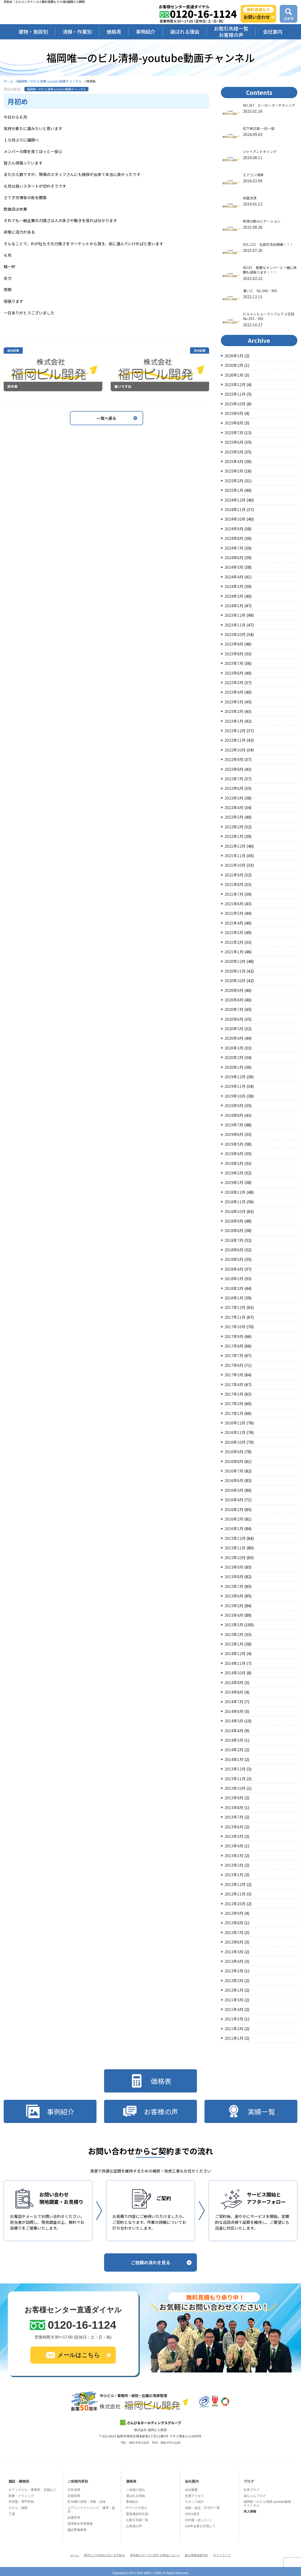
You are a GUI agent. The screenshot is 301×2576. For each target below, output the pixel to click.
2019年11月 (235, 1085)
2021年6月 (234, 902)
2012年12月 (235, 1883)
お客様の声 (150, 2110)
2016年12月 (235, 1422)
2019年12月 (235, 1075)
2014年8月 (234, 1691)
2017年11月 (235, 1316)
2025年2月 (234, 479)
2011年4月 (234, 2008)
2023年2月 (234, 710)
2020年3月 (234, 1047)
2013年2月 (234, 1864)
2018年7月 (234, 1239)
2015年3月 (234, 1623)
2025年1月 (234, 489)
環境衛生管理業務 (80, 2522)
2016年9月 (234, 1450)
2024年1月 (234, 604)
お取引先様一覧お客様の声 (231, 30)
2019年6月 (234, 1133)
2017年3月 (234, 1393)
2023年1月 (234, 720)
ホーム (8, 80)
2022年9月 (234, 758)
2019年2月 (234, 1172)
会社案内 (272, 30)
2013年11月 (235, 1777)
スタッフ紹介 (194, 2501)
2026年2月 (234, 364)
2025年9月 (234, 412)
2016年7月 (234, 1470)
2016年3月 (234, 1508)
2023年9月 (234, 643)
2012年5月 (234, 1950)
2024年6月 (234, 556)
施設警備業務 (76, 2529)
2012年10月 (235, 1902)
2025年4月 (234, 460)
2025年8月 (234, 422)
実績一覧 (251, 2110)
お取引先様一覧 (137, 2519)
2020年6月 (234, 1018)
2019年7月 (234, 1124)
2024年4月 (234, 576)
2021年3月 (234, 931)
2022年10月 (235, 749)
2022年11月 (235, 739)
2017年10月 (235, 1325)
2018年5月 (234, 1258)
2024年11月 (235, 508)
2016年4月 (234, 1498)
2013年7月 (234, 1816)
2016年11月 (235, 1431)
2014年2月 (234, 1748)
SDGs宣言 (192, 2513)
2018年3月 (234, 1277)
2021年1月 (234, 950)
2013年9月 (234, 1796)
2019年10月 (235, 1095)
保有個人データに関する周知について (155, 2554)
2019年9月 (234, 1104)
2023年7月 (234, 662)
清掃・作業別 (77, 30)
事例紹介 (145, 30)
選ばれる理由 (184, 30)
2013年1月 (234, 1873)
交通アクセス (194, 2494)
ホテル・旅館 (18, 2507)
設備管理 (73, 2516)
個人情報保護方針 (196, 2554)
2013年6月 (234, 1825)
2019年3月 (234, 1162)
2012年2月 (234, 1979)
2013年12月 (235, 1768)
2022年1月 (234, 835)
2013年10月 (235, 1787)
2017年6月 (234, 1364)
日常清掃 (73, 2489)
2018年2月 (234, 1287)
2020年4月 (234, 1037)
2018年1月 (234, 1297)
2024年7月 (234, 547)
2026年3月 (234, 354)
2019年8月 (234, 1114)
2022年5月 (234, 797)
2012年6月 (234, 1941)
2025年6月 (234, 441)
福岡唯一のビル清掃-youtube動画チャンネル (50, 80)
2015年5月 (234, 1604)
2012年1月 (234, 1989)
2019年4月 (234, 1152)
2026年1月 (234, 373)
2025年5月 (234, 451)
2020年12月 (235, 960)
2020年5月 (234, 1027)
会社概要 (191, 2489)
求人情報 (250, 2510)
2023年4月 (234, 691)
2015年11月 (235, 1547)
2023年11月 (235, 624)
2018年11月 (235, 1200)
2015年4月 (234, 1614)
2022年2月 (234, 826)
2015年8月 (234, 1575)
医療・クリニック (21, 2494)
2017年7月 (234, 1354)
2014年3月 (234, 1739)
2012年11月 (235, 1893)
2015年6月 (234, 1595)
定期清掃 (73, 2494)
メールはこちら (73, 2354)
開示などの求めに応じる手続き (104, 2554)
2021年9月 (234, 874)
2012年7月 (234, 1931)
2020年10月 (235, 979)
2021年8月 (234, 883)
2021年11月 (235, 854)
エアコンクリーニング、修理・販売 (91, 2508)
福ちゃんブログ (255, 2494)
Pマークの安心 (136, 2507)
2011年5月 (234, 1998)
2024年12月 (235, 499)
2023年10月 (235, 633)
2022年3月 (234, 816)
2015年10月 (235, 1556)
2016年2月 (234, 1518)
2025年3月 (234, 470)
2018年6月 (234, 1249)
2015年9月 (234, 1566)
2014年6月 (234, 1710)
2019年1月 (234, 1181)
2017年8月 (234, 1345)
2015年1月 (234, 1643)
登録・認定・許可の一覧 (202, 2507)
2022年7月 (234, 777)
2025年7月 (234, 431)
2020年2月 (234, 1056)
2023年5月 (234, 681)
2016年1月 (234, 1527)
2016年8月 (234, 1460)
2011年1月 (234, 2037)
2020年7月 (234, 1008)
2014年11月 (235, 1662)
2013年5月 (234, 1835)
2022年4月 (234, 806)
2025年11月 (235, 393)
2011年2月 (234, 2027)
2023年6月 (234, 672)
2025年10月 (235, 403)
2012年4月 (234, 1960)
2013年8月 (234, 1806)
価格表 (114, 30)
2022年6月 (234, 787)
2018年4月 (234, 1268)
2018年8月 (234, 1229)
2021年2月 (234, 941)
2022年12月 (235, 729)
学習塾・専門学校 (21, 2501)
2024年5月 (234, 566)
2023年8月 (234, 652)
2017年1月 (234, 1412)
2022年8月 (234, 768)
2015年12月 (235, 1537)
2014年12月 (235, 1652)
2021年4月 (234, 922)
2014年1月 (234, 1758)
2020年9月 (234, 989)
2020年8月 (234, 999)
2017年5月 (234, 1373)
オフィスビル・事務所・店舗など (32, 2489)
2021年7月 (234, 893)
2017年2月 (234, 1402)
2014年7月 (234, 1700)
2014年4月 (234, 1729)
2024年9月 (234, 528)
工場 (12, 2513)
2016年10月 (235, 1441)
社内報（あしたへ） (199, 2519)
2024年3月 (234, 585)
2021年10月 (235, 864)
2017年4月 (234, 1383)
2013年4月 (234, 1845)
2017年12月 (235, 1306)
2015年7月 (234, 1585)
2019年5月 (234, 1143)
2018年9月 (234, 1220)
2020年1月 (234, 1066)
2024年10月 (235, 518)
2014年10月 (235, 1671)
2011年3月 (234, 2018)
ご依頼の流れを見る (150, 2261)
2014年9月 (234, 1681)
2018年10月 (235, 1210)
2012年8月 (234, 1921)
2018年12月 (235, 1191)
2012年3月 (234, 1970)
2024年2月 (234, 595)
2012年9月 (234, 1912)
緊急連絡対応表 (137, 2513)
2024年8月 (234, 537)
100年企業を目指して (200, 2525)
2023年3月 (234, 701)
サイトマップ (222, 2554)
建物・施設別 (33, 30)
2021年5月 (234, 912)
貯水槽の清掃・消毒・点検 (86, 2501)
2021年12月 (235, 845)
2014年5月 (234, 1720)
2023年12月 (235, 614)
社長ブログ (251, 2489)
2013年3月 (234, 1854)
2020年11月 (235, 970)
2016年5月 (234, 1489)
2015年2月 (234, 1633)
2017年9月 (234, 1335)
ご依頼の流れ (135, 2489)
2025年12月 (235, 383)
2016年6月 (234, 1479)
